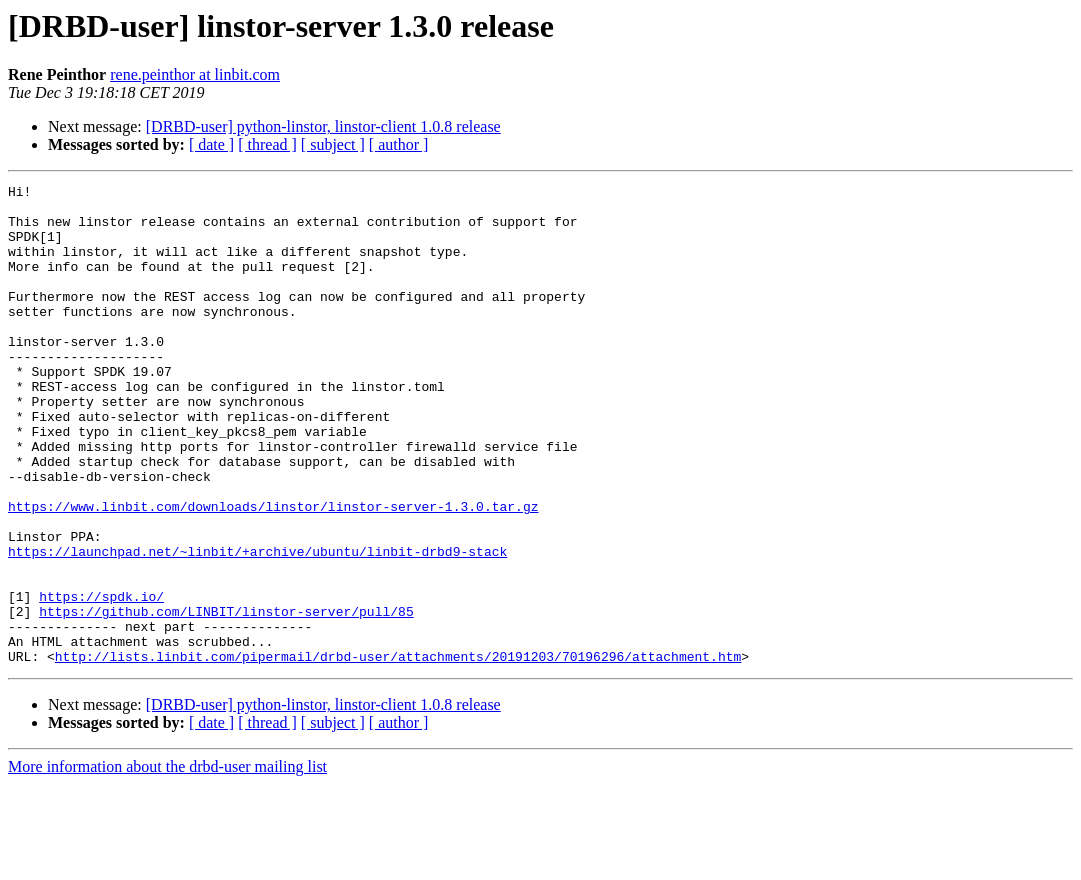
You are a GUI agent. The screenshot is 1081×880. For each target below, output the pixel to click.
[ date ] (211, 144)
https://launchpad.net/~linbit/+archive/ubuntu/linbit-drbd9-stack (257, 626)
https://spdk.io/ (101, 680)
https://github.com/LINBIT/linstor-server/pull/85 (226, 698)
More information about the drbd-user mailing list (167, 862)
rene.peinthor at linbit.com (195, 74)
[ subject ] (333, 144)
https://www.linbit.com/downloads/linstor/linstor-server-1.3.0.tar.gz (273, 572)
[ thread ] (267, 144)
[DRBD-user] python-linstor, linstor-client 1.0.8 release (323, 126)
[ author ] (399, 144)
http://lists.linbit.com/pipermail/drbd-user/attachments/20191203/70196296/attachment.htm (398, 752)
